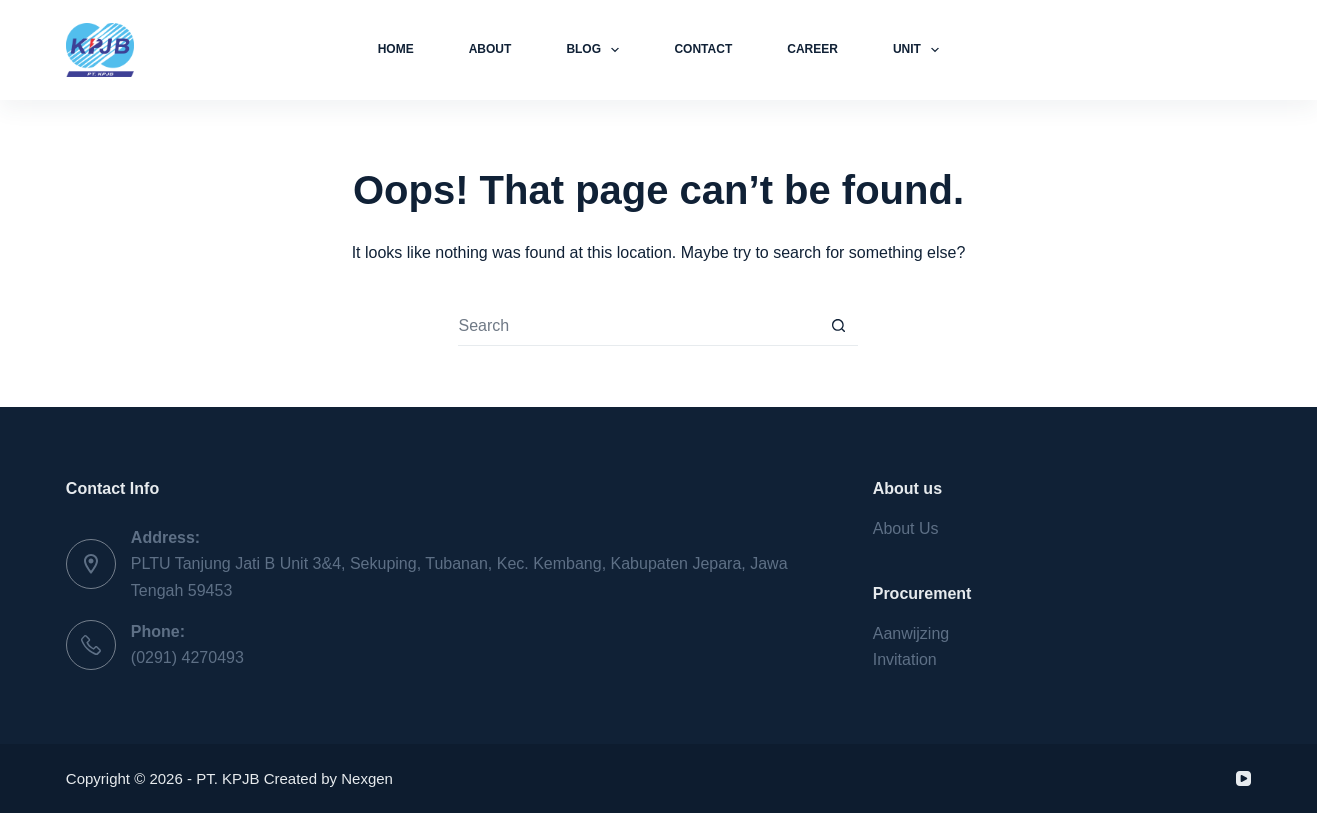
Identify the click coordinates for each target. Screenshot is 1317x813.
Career (812, 49)
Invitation (905, 659)
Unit (920, 50)
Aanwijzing (911, 633)
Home (396, 49)
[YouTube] (1243, 778)
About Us (906, 528)
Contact (703, 49)
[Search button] (838, 326)
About (490, 49)
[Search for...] (638, 326)
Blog (596, 50)
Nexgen (367, 778)
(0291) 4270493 (187, 657)
